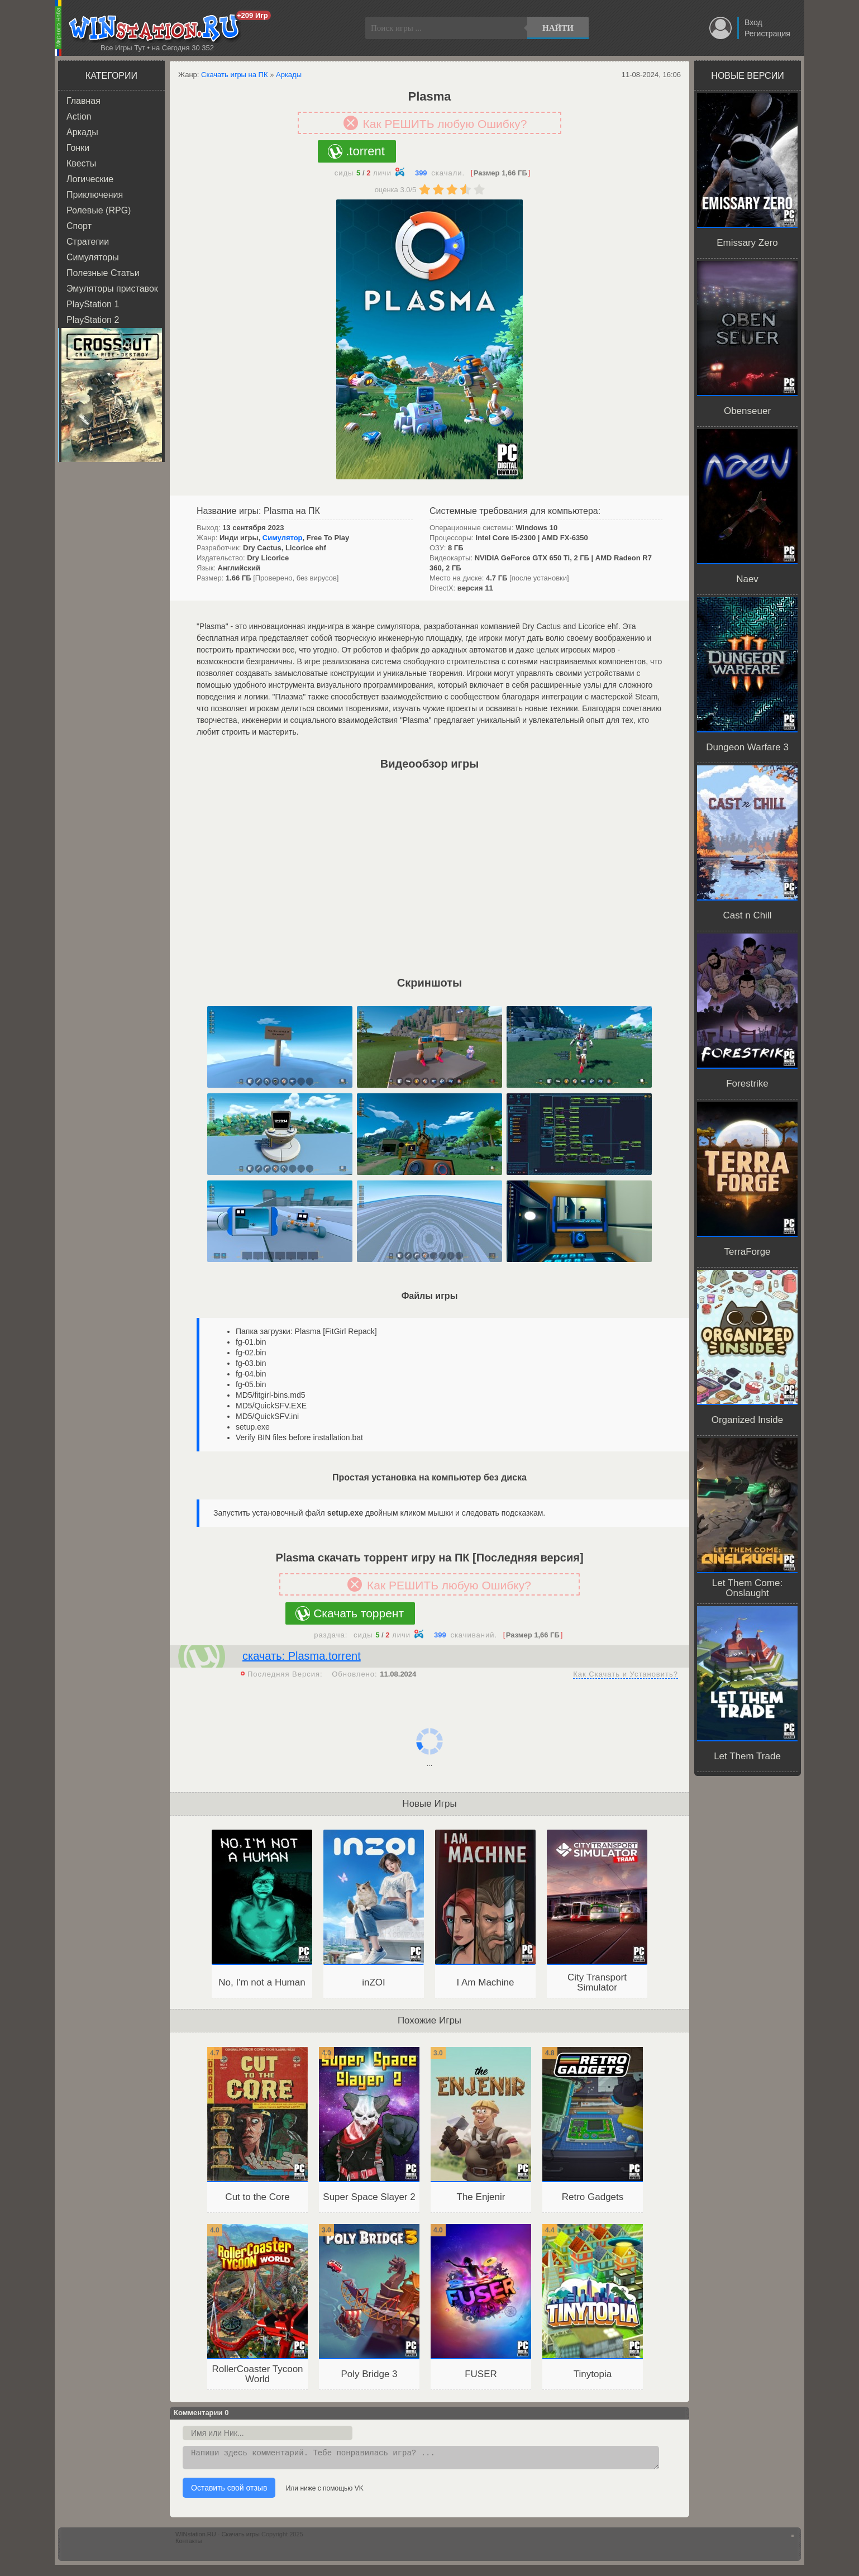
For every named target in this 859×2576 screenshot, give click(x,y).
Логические (89, 179)
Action (78, 116)
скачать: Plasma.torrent (301, 1656)
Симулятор (283, 538)
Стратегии (87, 241)
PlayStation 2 (92, 320)
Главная (83, 101)
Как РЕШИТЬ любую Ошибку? (445, 123)
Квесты (81, 163)
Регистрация (767, 33)
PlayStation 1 (92, 304)
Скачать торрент (358, 1613)
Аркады (82, 132)
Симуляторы (92, 257)
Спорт (79, 226)
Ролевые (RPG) (98, 210)
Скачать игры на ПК (234, 74)
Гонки (77, 148)
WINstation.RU (157, 28)
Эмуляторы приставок (112, 288)
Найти (558, 27)
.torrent (365, 151)
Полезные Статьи (103, 273)
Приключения (94, 194)
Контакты (188, 2544)
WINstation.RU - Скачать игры (217, 2537)
